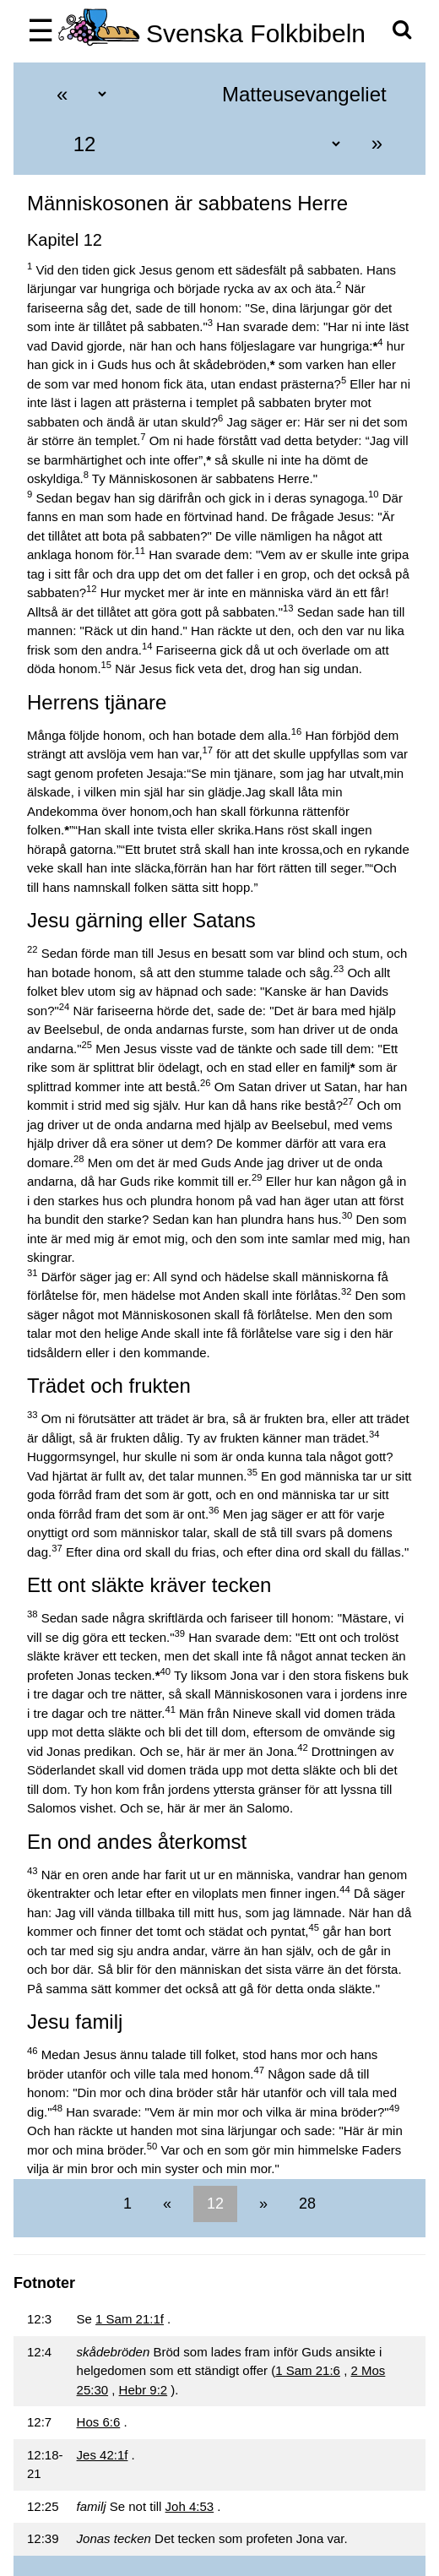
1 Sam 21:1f (129, 2319)
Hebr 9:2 (143, 2390)
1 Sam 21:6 (307, 2370)
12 (215, 2203)
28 (305, 2203)
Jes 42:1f (102, 2455)
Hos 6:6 (99, 2422)
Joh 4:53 (189, 2506)
